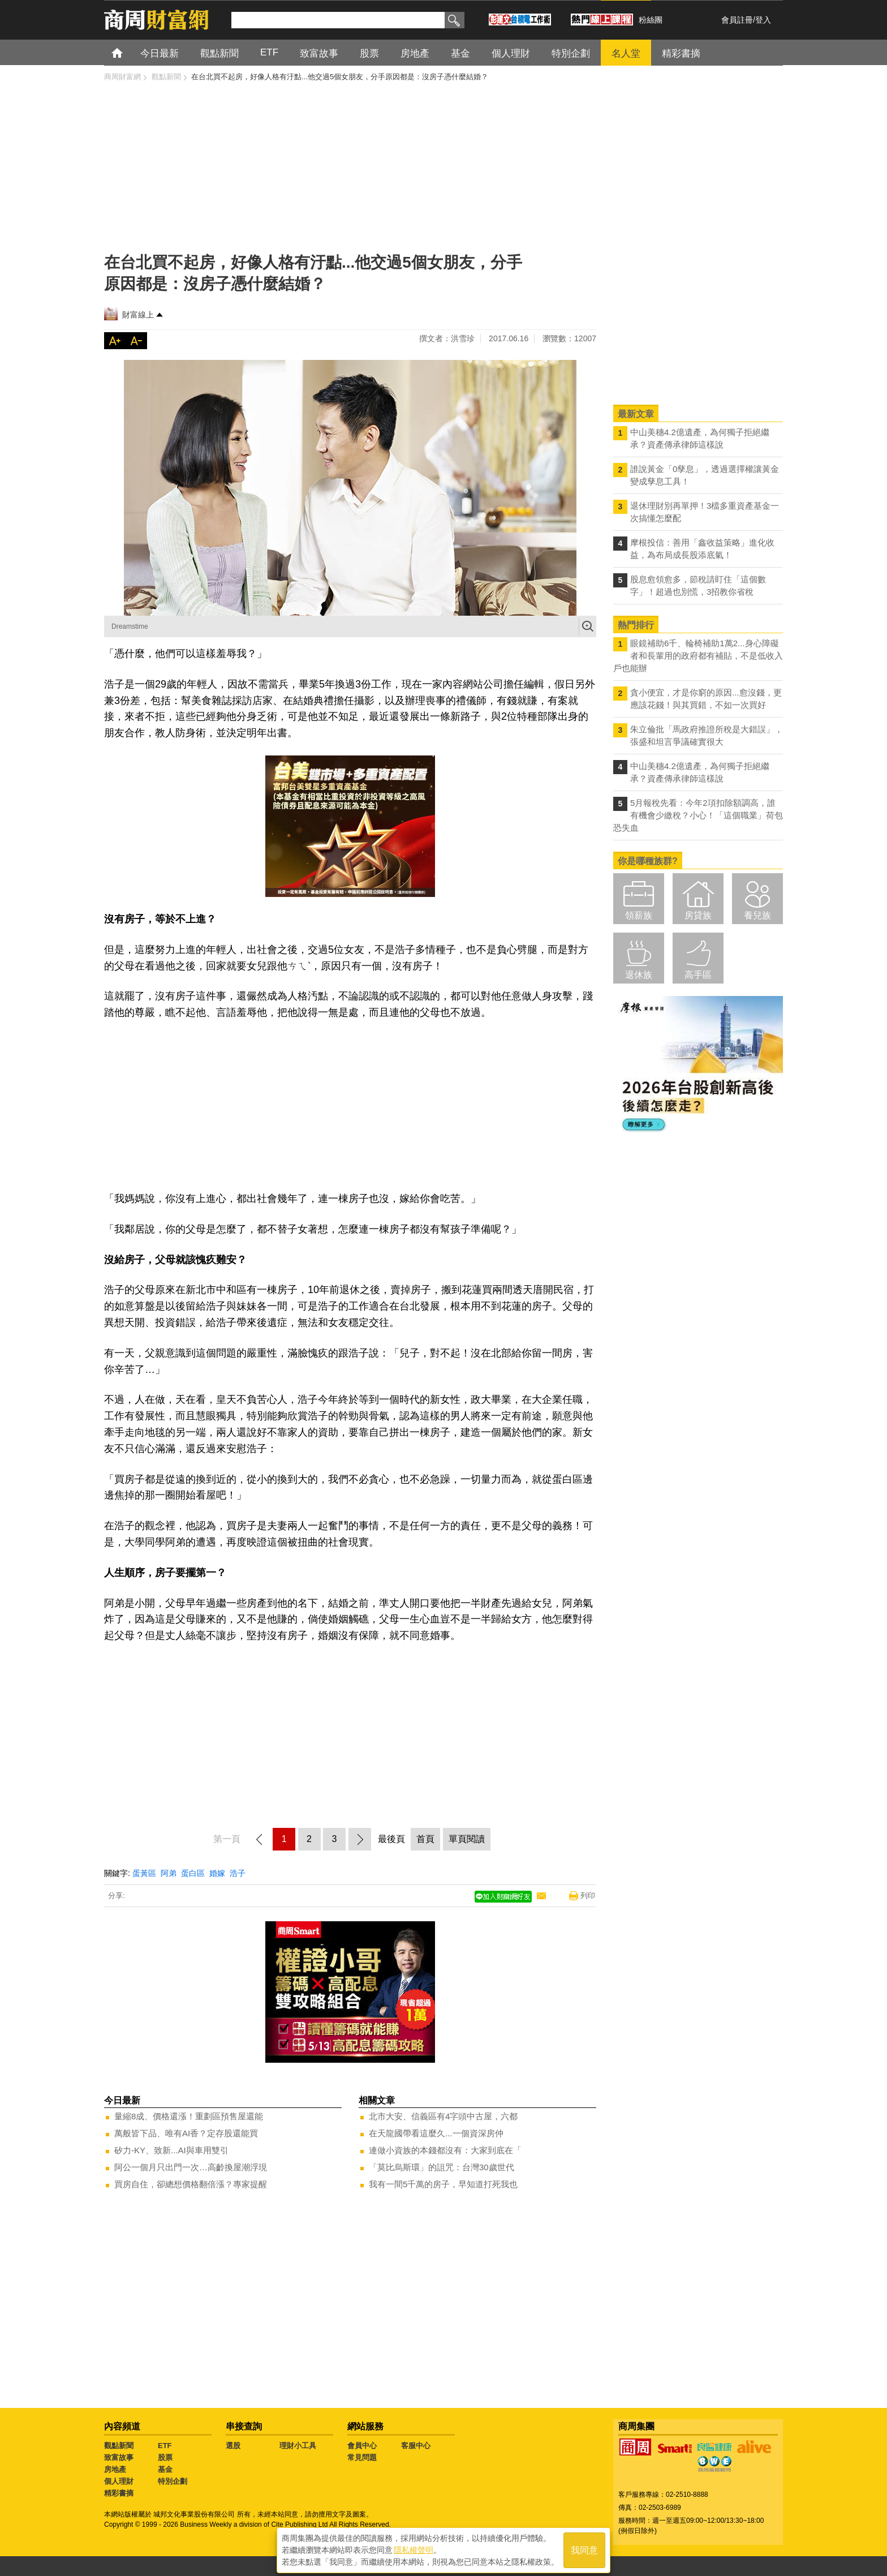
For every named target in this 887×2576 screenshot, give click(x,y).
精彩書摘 (119, 2493)
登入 (763, 19)
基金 (165, 2469)
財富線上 (138, 314)
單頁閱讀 (467, 1839)
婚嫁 (217, 1873)
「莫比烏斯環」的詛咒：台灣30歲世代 (441, 2167)
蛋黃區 (144, 1873)
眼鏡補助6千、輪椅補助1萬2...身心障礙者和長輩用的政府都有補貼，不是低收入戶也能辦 (698, 655)
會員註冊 (737, 19)
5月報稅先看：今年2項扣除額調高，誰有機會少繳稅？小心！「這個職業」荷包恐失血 (698, 815)
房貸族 (698, 915)
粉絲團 (650, 19)
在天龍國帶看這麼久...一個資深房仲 (436, 2133)
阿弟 (168, 1873)
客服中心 (415, 2445)
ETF (165, 2445)
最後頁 (391, 1839)
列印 (587, 1895)
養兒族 (757, 915)
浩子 (238, 1873)
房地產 (115, 2469)
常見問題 (362, 2457)
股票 (165, 2457)
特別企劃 (172, 2481)
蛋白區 (193, 1873)
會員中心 (362, 2445)
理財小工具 (297, 2445)
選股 (233, 2445)
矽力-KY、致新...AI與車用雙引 (171, 2150)
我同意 (584, 2548)
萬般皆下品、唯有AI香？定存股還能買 (186, 2133)
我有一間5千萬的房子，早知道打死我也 (443, 2184)
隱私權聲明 (413, 2548)
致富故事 (119, 2457)
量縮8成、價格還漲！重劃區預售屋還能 (188, 2116)
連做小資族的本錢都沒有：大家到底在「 (445, 2150)
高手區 (698, 975)
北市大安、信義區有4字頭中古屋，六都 (443, 2116)
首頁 (127, 52)
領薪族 (638, 915)
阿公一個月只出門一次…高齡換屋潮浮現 (190, 2167)
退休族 (638, 975)
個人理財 (119, 2481)
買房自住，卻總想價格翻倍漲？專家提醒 (190, 2184)
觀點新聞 (119, 2445)
